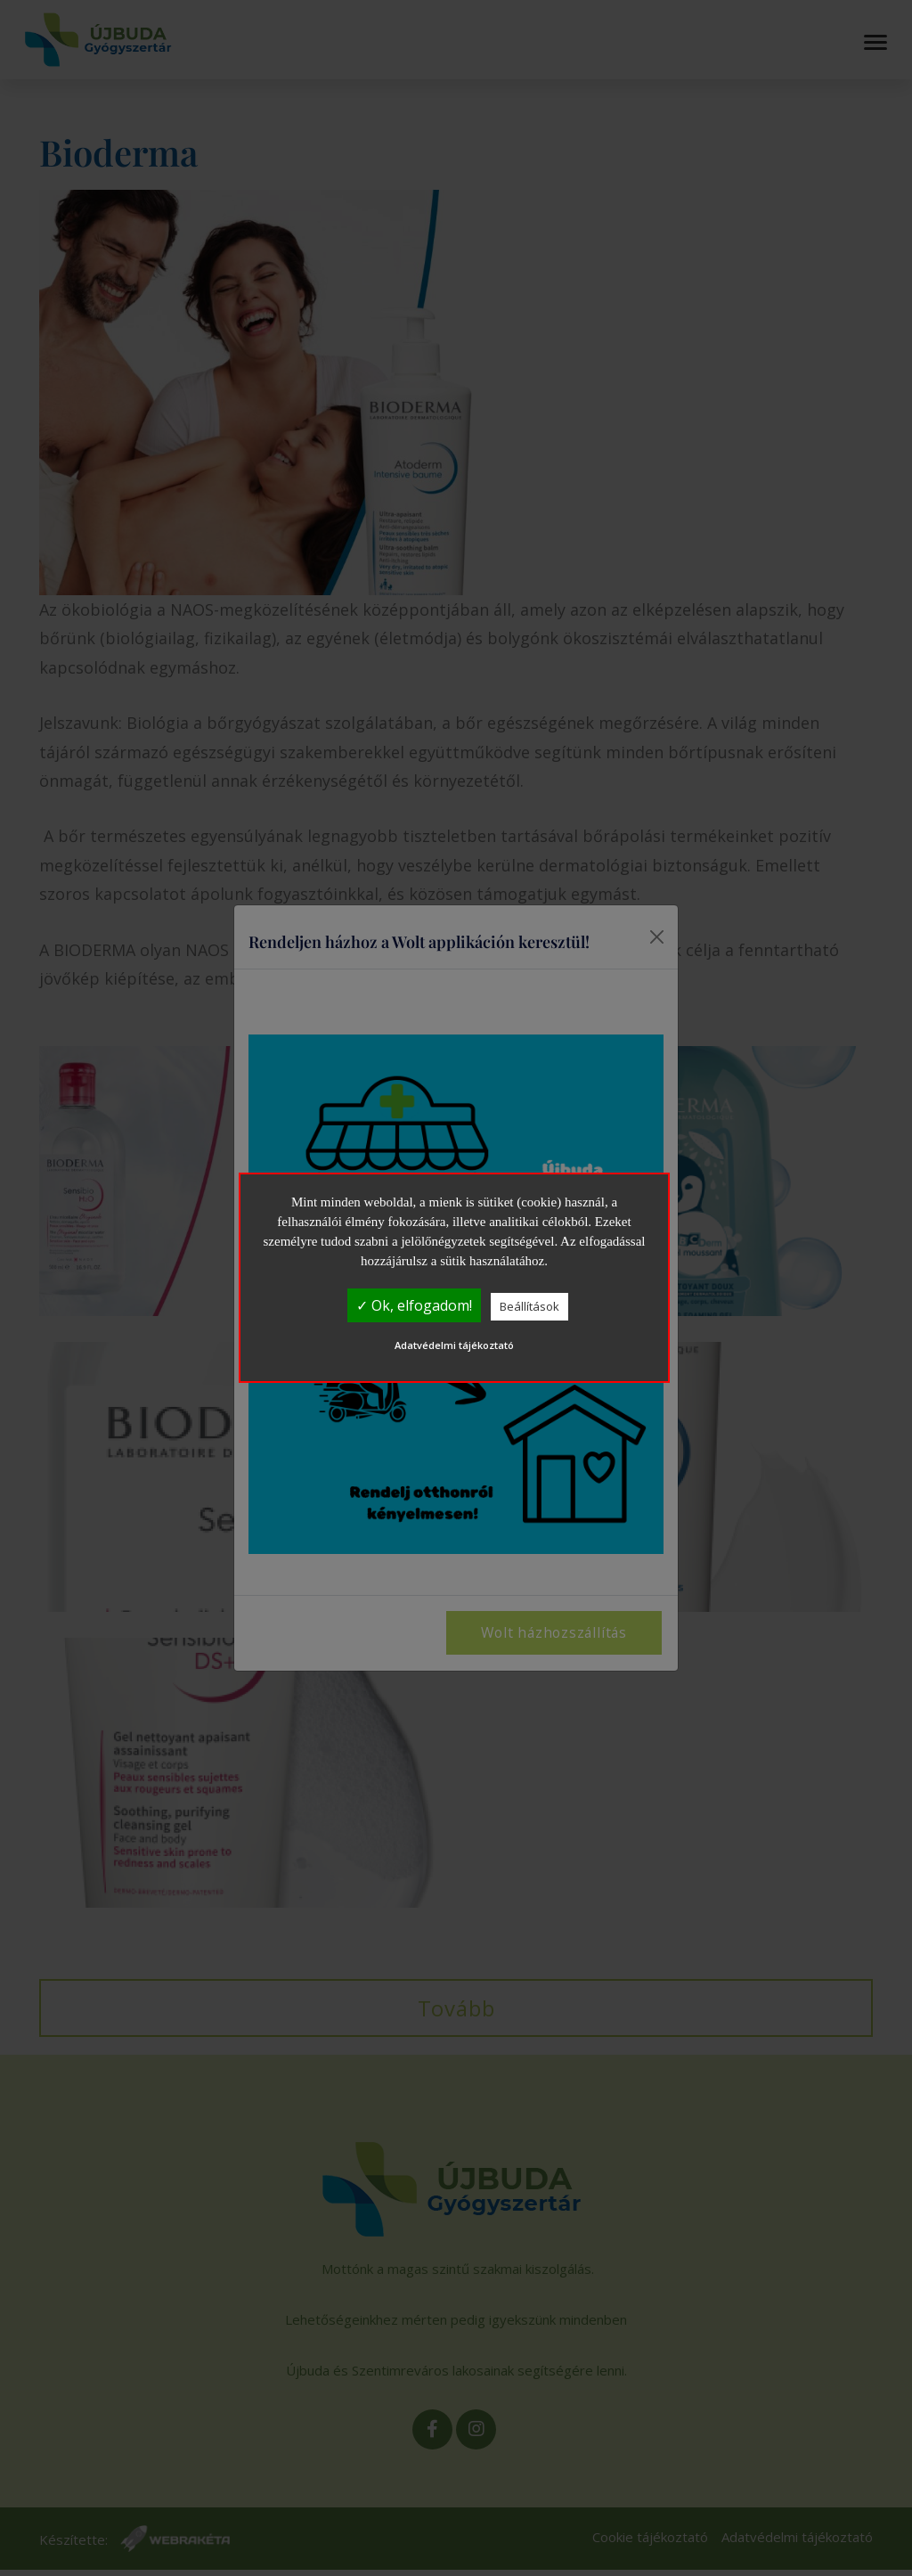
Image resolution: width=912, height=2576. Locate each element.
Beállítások (529, 1306)
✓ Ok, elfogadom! (414, 1305)
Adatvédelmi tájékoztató (454, 1345)
